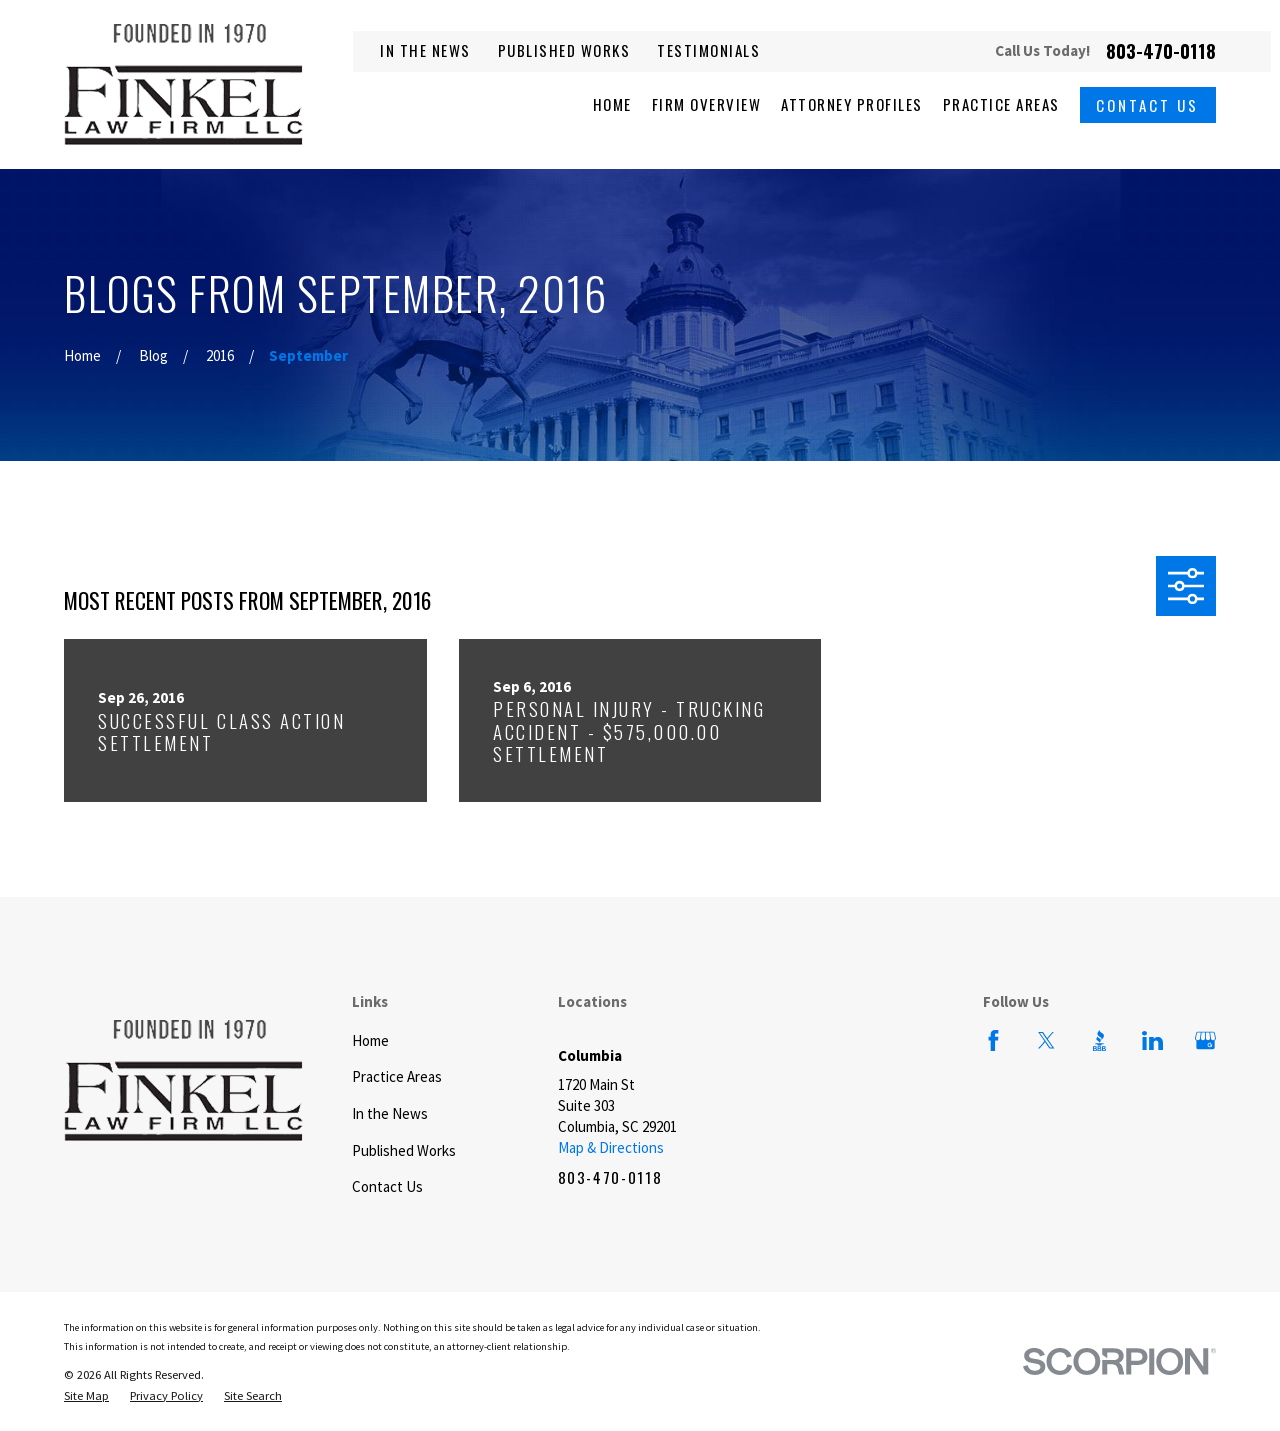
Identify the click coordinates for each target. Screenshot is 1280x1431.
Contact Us (1147, 105)
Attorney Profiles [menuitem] (852, 104)
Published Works (564, 50)
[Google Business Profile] (1205, 1040)
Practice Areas (397, 1076)
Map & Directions (611, 1147)
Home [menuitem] (612, 104)
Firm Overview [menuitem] (707, 104)
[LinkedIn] (1152, 1040)
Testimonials (708, 50)
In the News (425, 50)
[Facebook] (993, 1040)
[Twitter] (1046, 1040)
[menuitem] (86, 1396)
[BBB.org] (1099, 1040)
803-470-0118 (1161, 51)
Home (370, 1040)
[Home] (183, 84)
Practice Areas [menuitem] (1001, 104)
